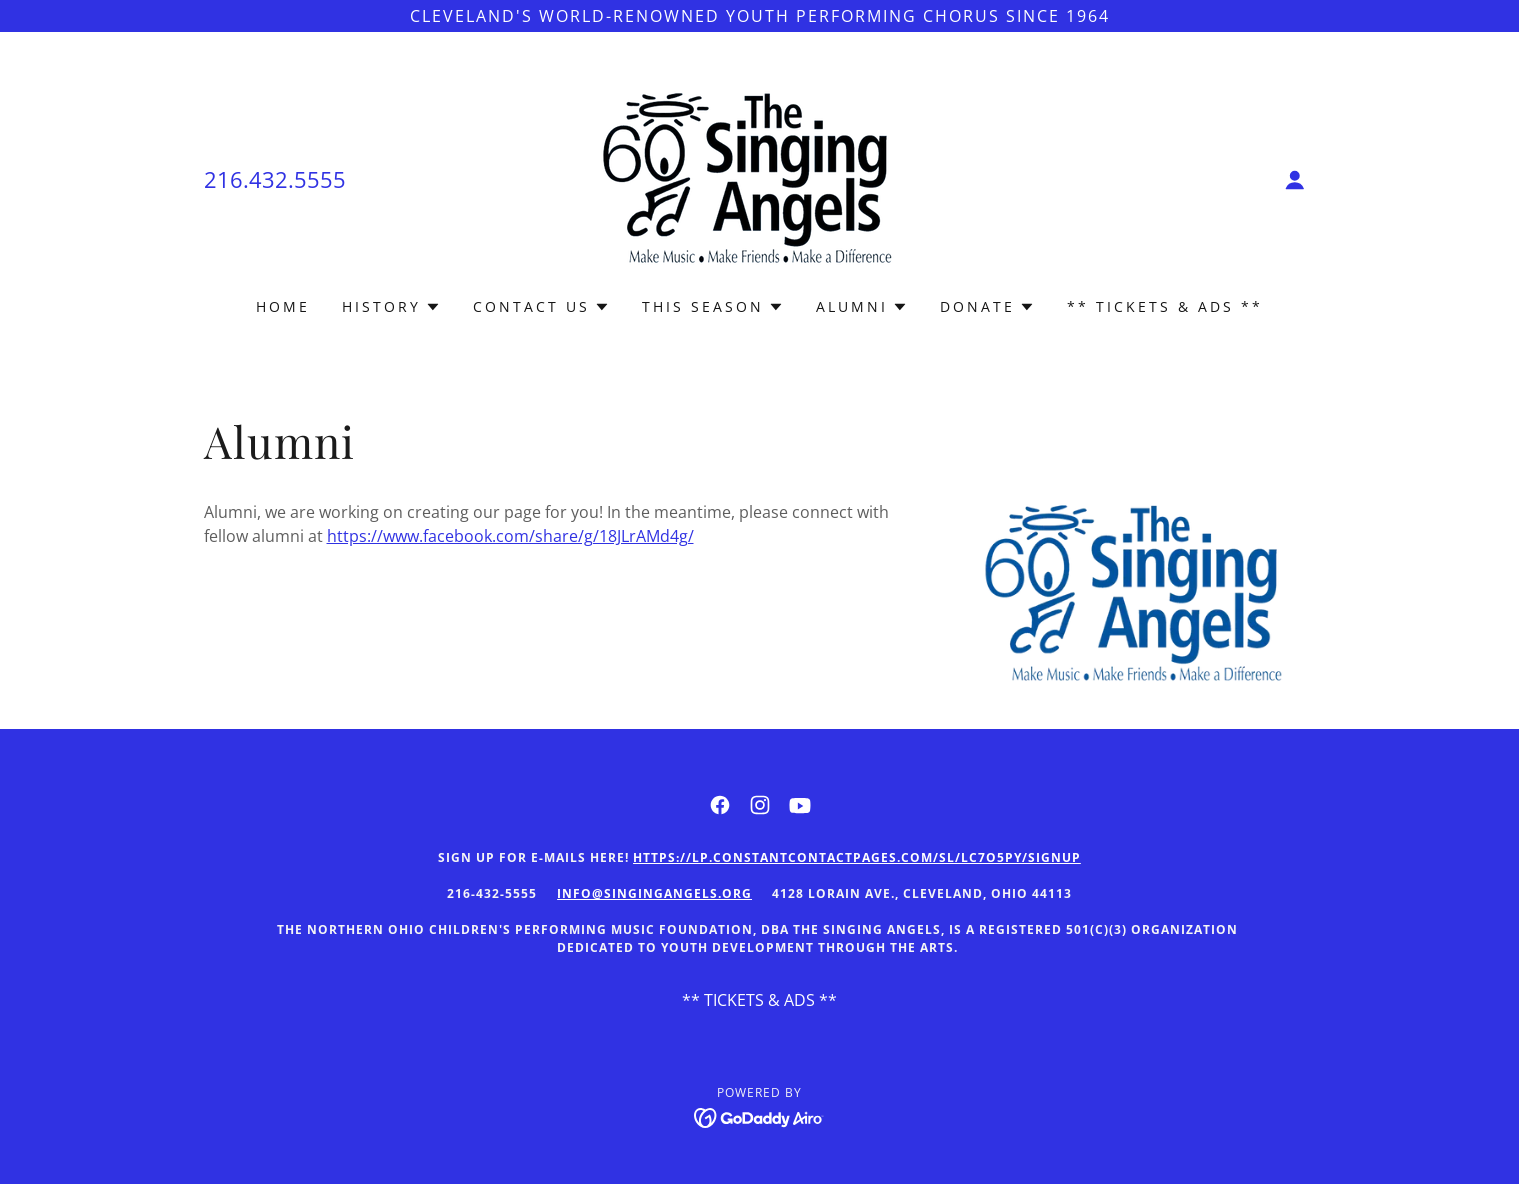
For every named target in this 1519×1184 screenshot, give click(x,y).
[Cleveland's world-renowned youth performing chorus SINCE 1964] (759, 16)
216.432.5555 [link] (275, 179)
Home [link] (283, 306)
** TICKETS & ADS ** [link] (1165, 306)
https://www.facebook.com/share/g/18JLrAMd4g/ (510, 536)
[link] (759, 178)
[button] (1295, 180)
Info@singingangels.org (654, 893)
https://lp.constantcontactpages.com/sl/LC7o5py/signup (857, 857)
